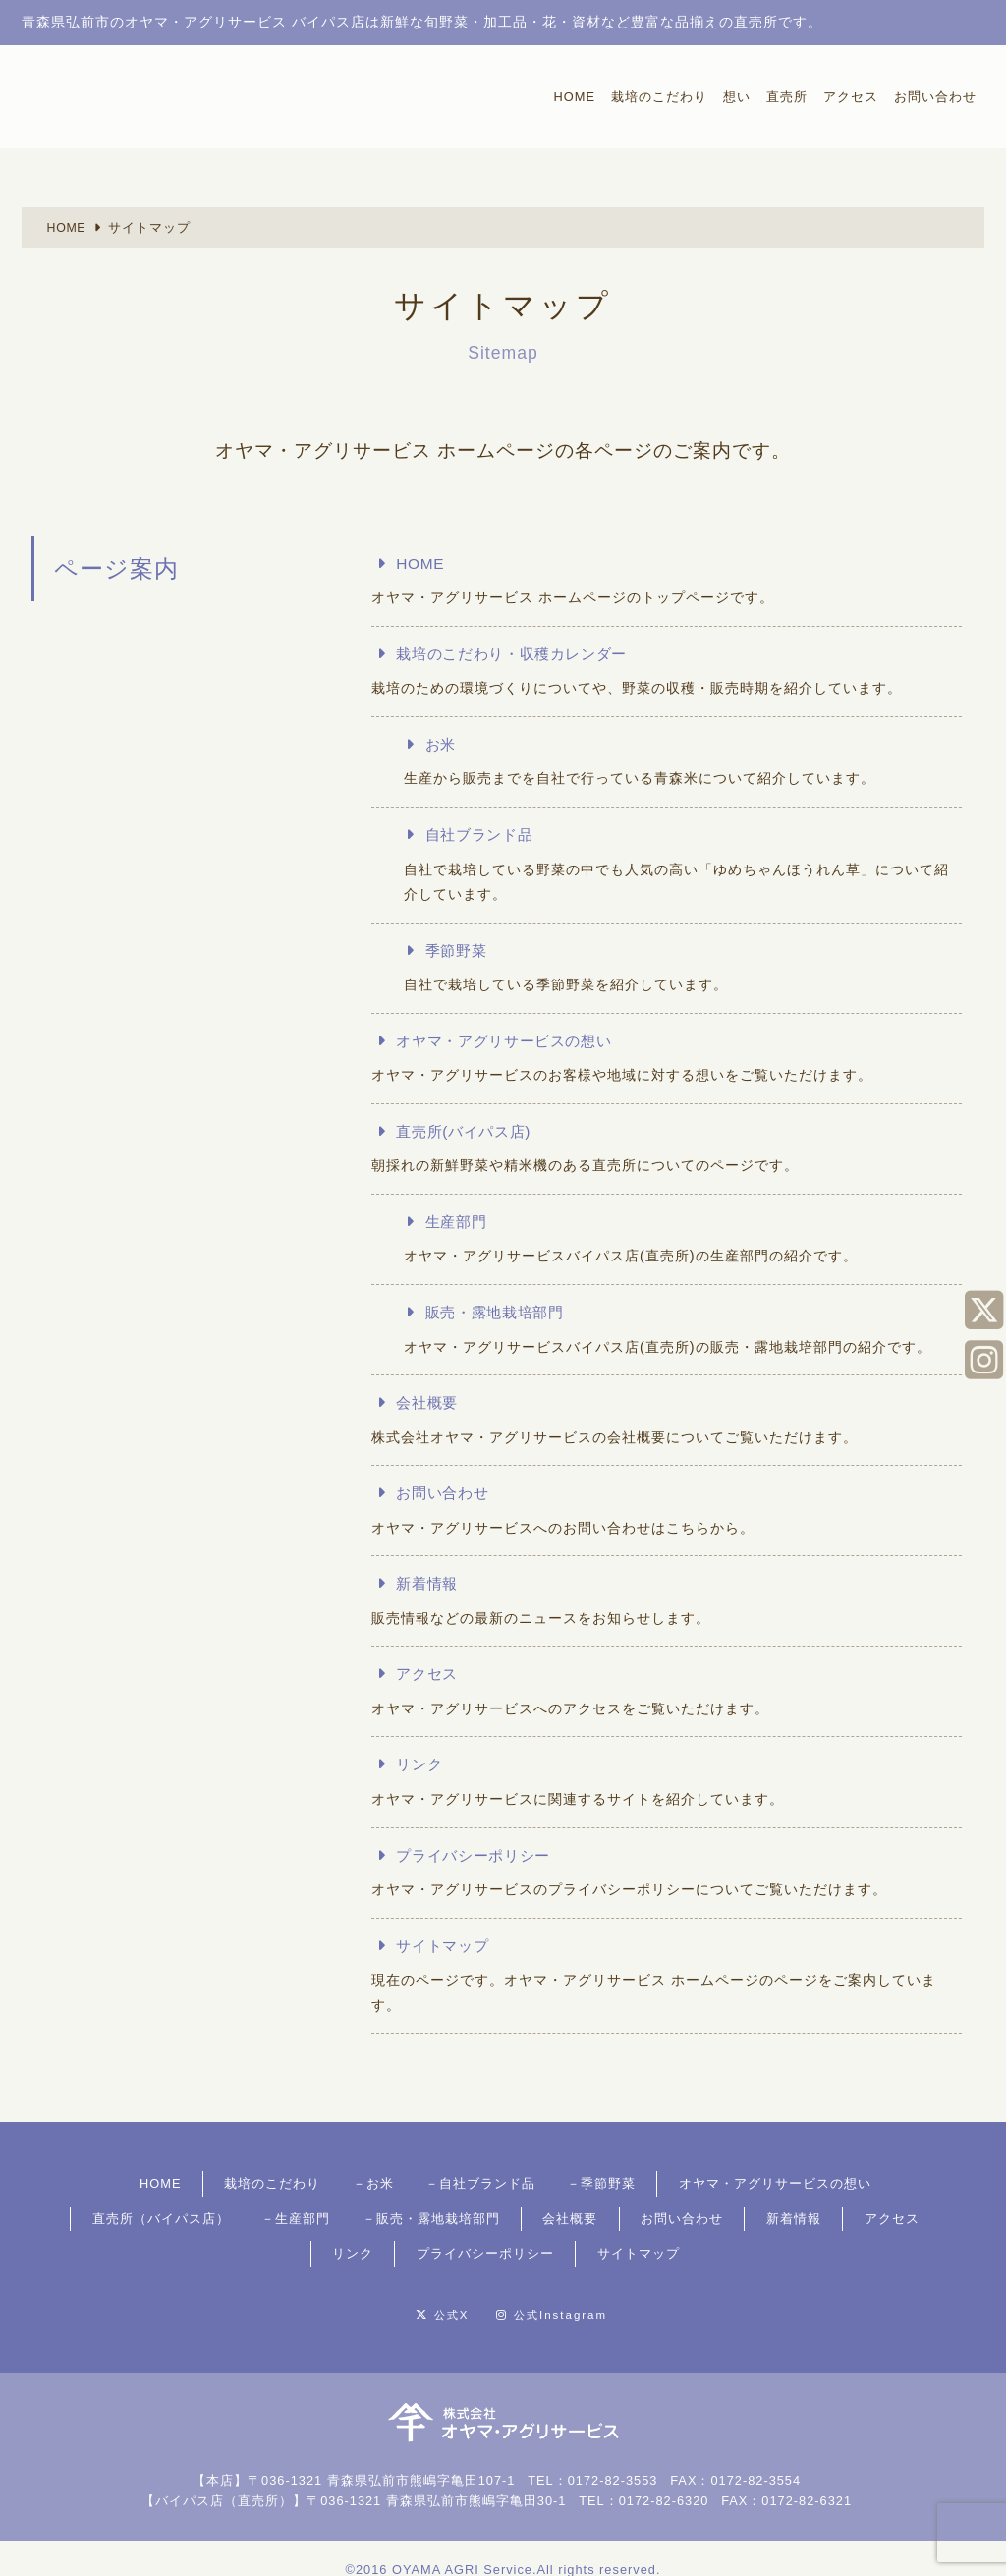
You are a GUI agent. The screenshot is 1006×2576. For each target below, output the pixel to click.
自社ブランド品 (485, 834)
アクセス (850, 96)
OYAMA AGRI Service (462, 2544)
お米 (444, 744)
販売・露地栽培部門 (502, 1313)
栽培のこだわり (659, 96)
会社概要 (430, 1403)
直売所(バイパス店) (470, 1132)
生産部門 (460, 1222)
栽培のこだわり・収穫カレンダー (522, 653)
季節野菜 (460, 950)
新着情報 (430, 1584)
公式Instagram (592, 2290)
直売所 (787, 96)
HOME (574, 96)
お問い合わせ (935, 96)
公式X (416, 2290)
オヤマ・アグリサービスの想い (514, 1041)
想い (737, 96)
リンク (422, 1766)
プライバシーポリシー (480, 1856)
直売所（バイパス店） (847, 2182)
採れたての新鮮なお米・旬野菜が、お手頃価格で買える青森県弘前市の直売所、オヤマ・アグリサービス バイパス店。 (137, 94)
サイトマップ (447, 1946)
